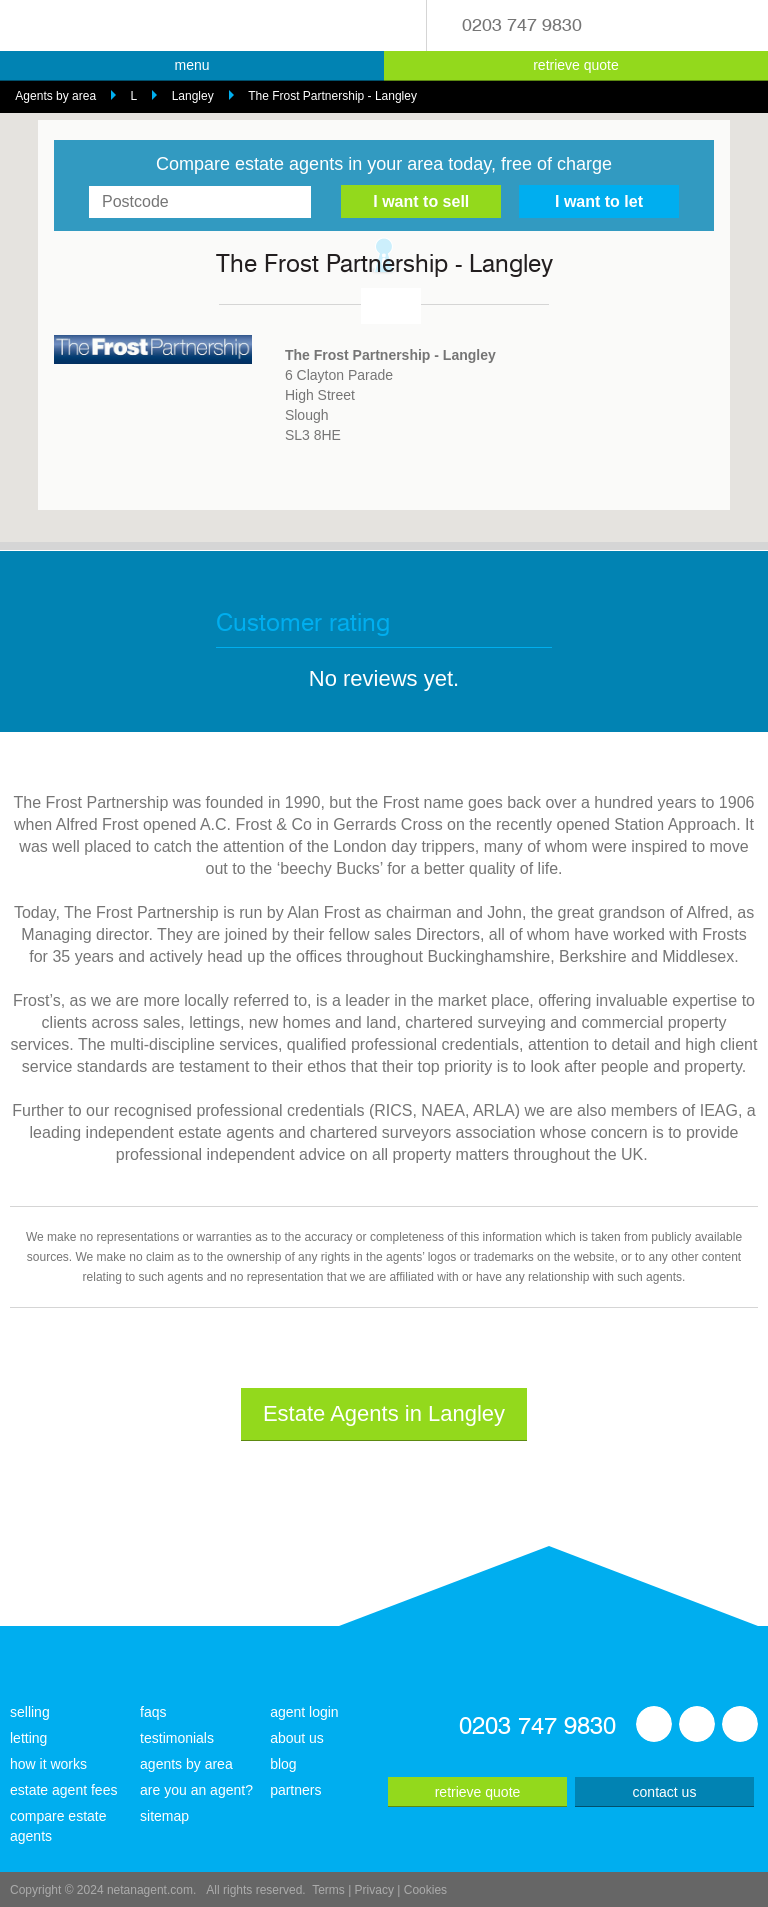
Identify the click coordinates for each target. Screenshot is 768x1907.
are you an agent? (196, 1790)
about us (297, 1738)
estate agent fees (63, 1790)
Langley (193, 96)
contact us (665, 1792)
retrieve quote (576, 65)
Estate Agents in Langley (384, 1413)
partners (295, 1790)
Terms (328, 1890)
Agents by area (55, 96)
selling (30, 1712)
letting (28, 1738)
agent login (304, 1712)
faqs (153, 1712)
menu (191, 65)
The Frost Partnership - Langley (332, 96)
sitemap (164, 1816)
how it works (48, 1764)
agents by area (186, 1764)
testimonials (177, 1738)
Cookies (425, 1890)
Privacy (374, 1890)
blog (283, 1764)
